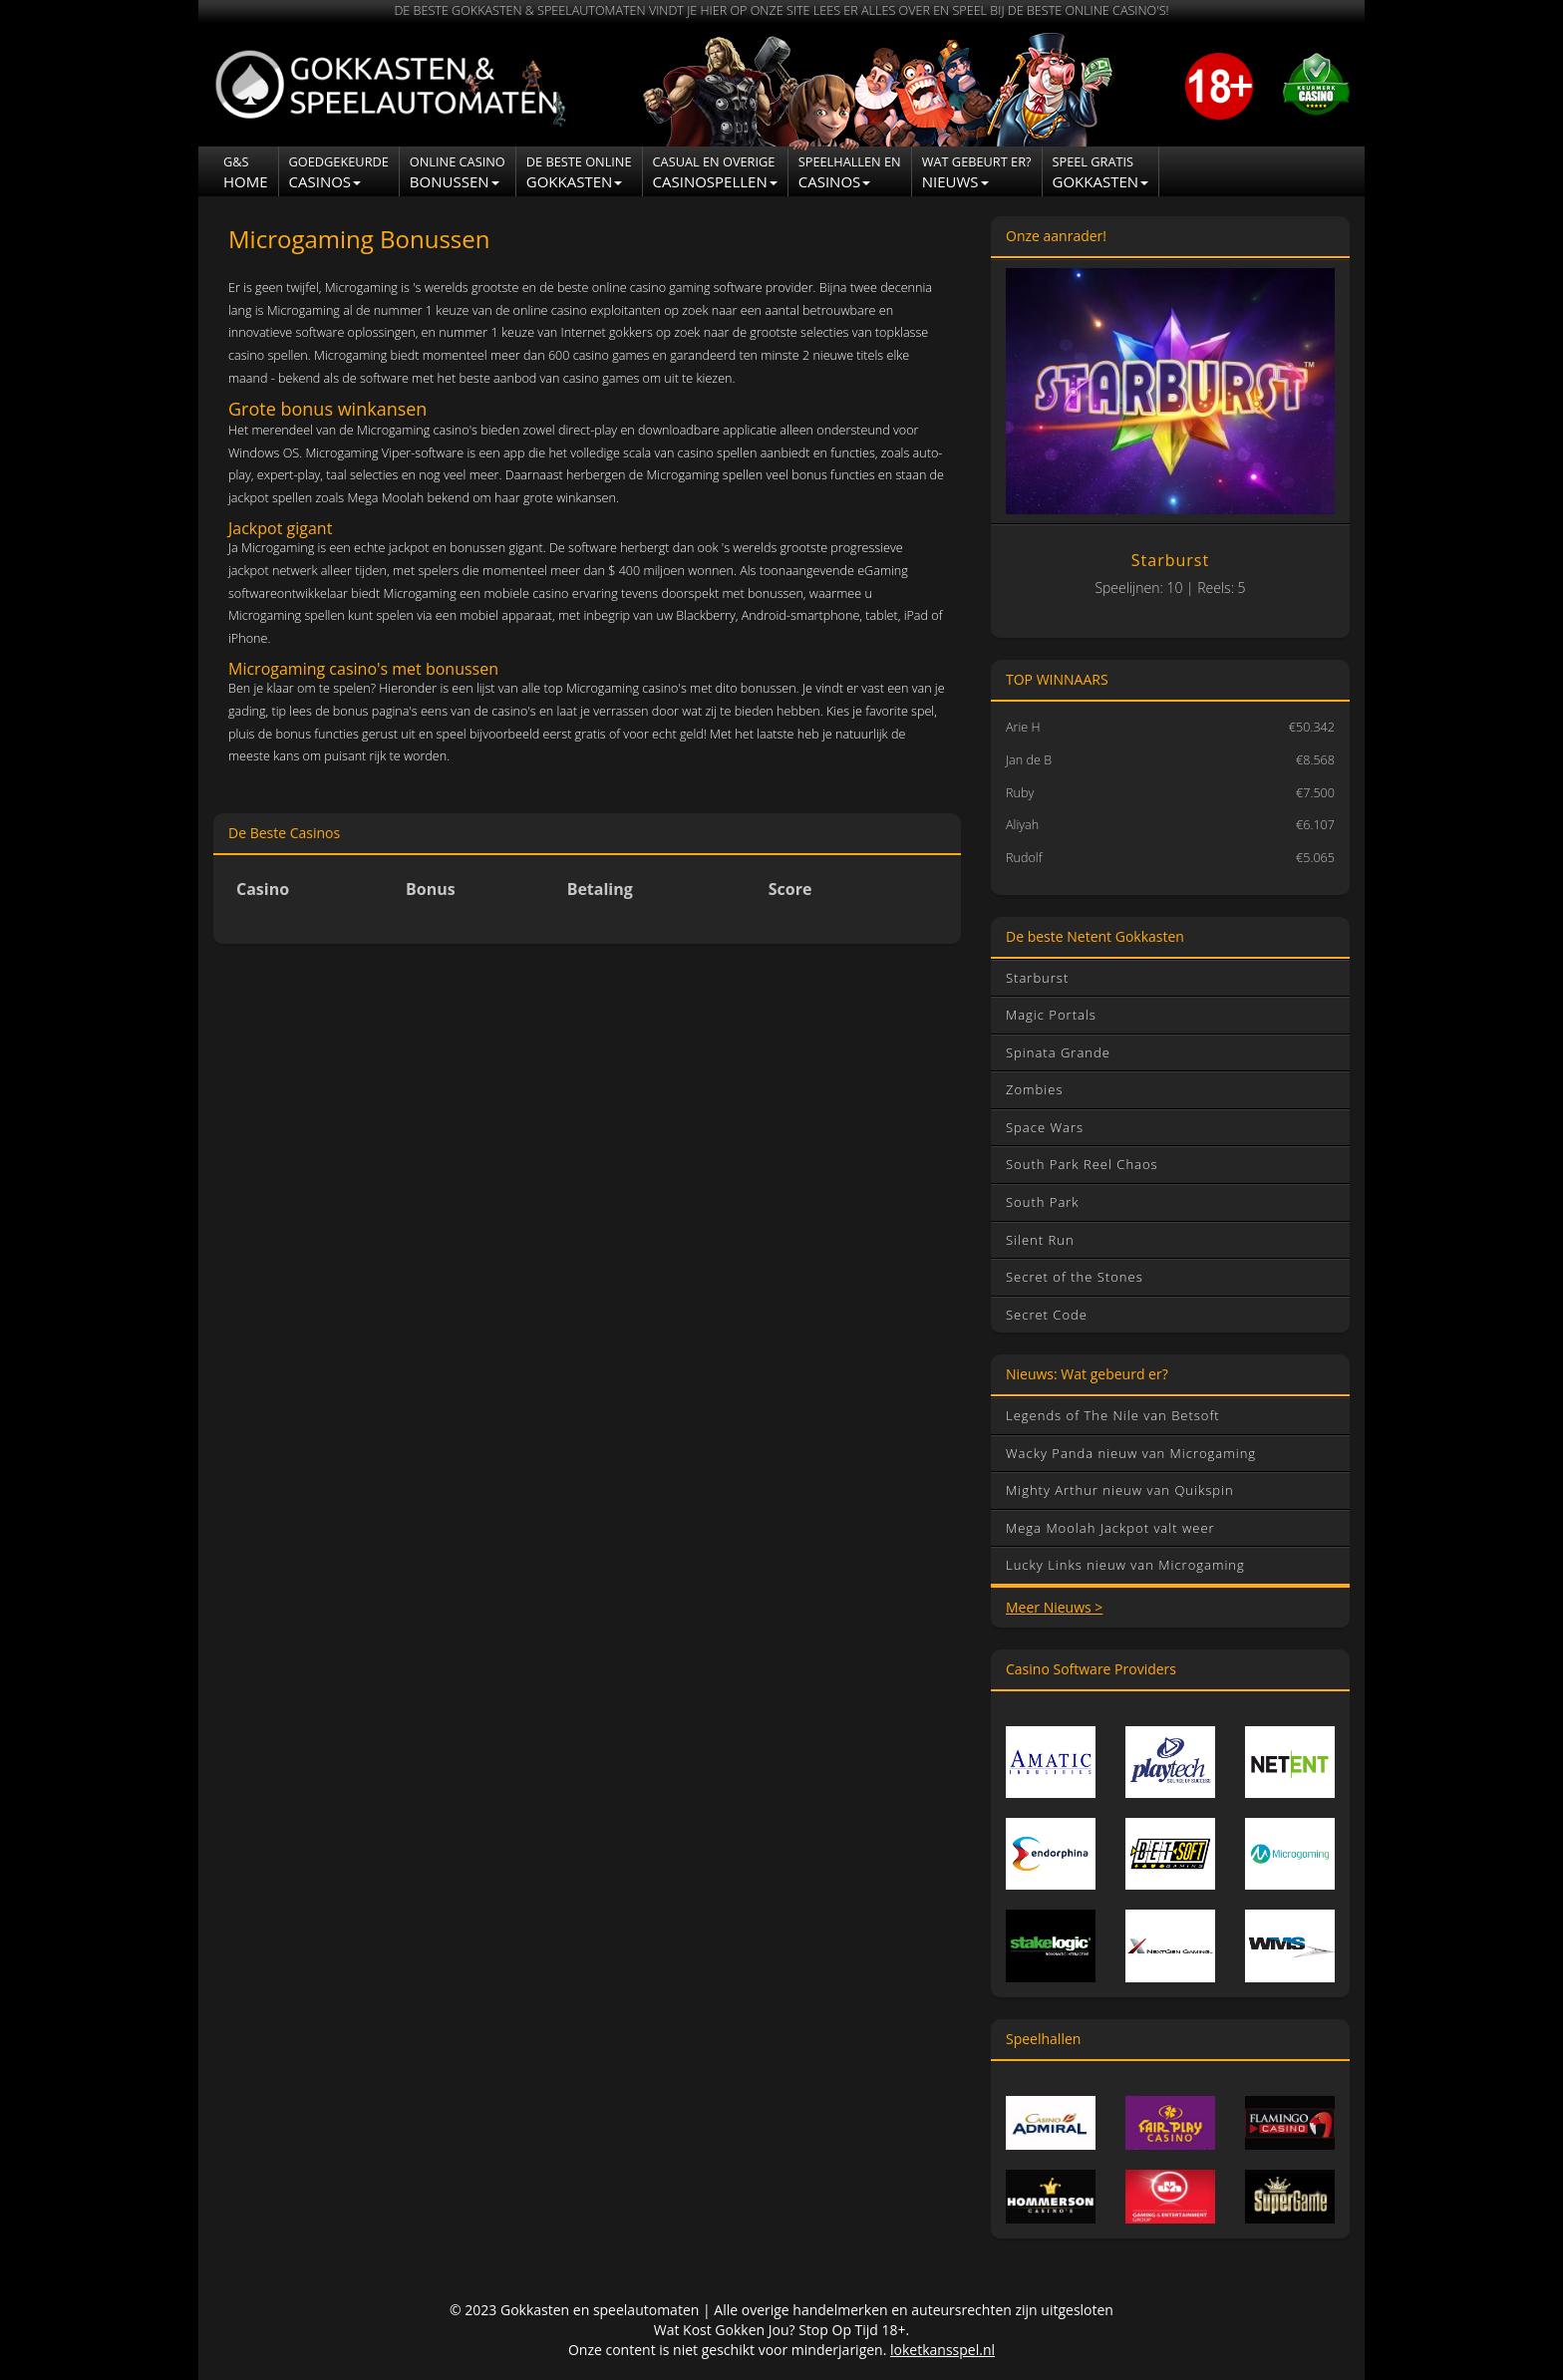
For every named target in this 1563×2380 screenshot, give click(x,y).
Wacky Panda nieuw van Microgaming (1131, 1453)
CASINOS (849, 171)
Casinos (339, 171)
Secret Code (1047, 1315)
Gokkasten (579, 171)
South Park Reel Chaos (1082, 1164)
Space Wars (1045, 1127)
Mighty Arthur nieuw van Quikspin (1120, 1490)
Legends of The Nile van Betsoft (1113, 1415)
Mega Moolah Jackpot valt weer (1110, 1528)
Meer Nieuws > (1054, 1607)
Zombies (1034, 1089)
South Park (1043, 1202)
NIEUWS (977, 171)
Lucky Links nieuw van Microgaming (1125, 1565)
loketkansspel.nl (942, 2349)
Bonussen (457, 171)
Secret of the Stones (1074, 1277)
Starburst (1037, 978)
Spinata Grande (1058, 1052)
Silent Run (1040, 1240)
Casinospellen (715, 171)
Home (245, 171)
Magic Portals (1051, 1015)
